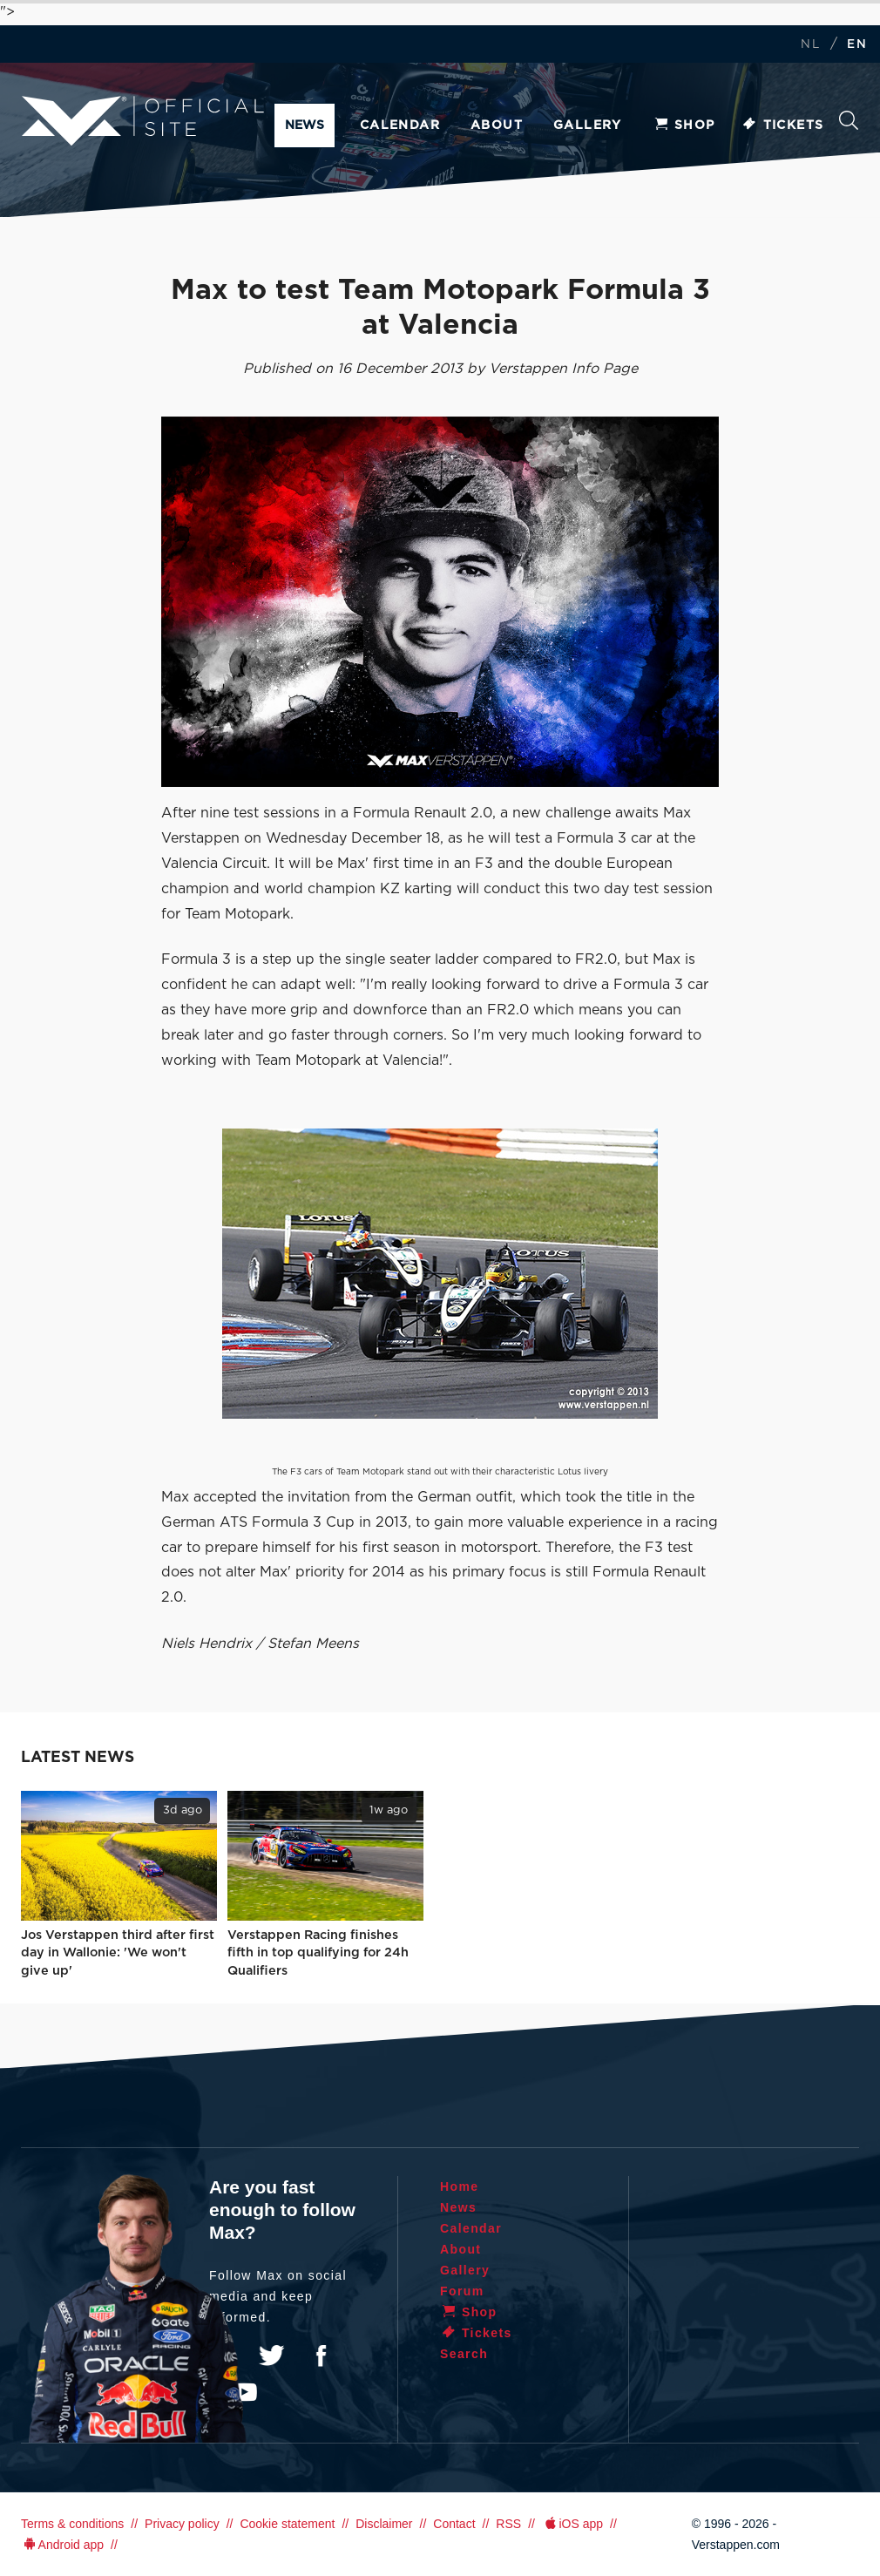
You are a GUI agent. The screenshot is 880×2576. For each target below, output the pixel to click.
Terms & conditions (72, 2524)
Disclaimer (383, 2524)
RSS (508, 2524)
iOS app (572, 2524)
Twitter (272, 2355)
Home (459, 2186)
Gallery (587, 125)
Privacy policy (182, 2524)
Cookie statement (287, 2524)
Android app (62, 2545)
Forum (462, 2291)
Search (848, 120)
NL (810, 45)
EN (857, 45)
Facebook (321, 2355)
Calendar (400, 125)
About (496, 125)
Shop (684, 125)
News (304, 125)
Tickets (782, 125)
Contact (454, 2524)
